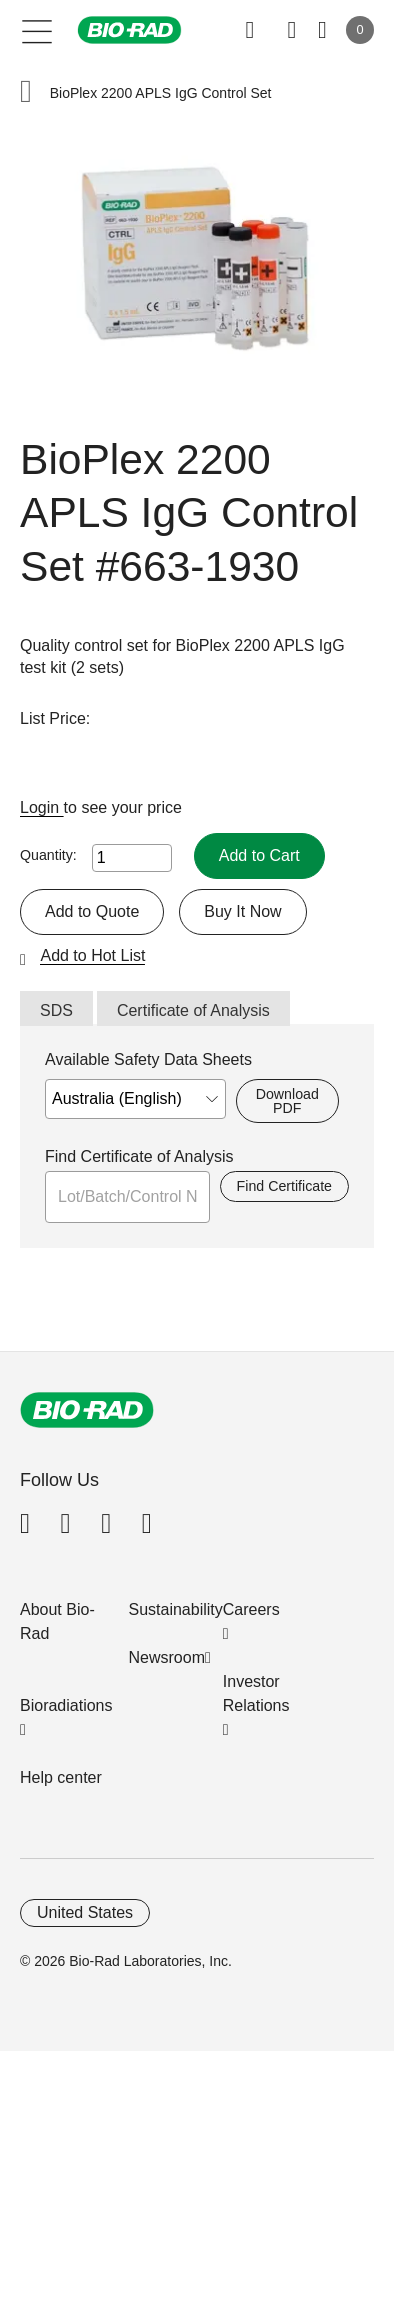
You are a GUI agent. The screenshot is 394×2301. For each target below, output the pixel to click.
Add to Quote (92, 911)
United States (85, 1912)
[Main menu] (37, 30)
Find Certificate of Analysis (139, 1156)
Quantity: (48, 855)
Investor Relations (256, 1693)
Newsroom (167, 1657)
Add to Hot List (92, 955)
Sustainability (176, 1609)
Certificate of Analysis (193, 1010)
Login (42, 807)
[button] (26, 93)
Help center (61, 1777)
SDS (56, 1010)
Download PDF (287, 1101)
